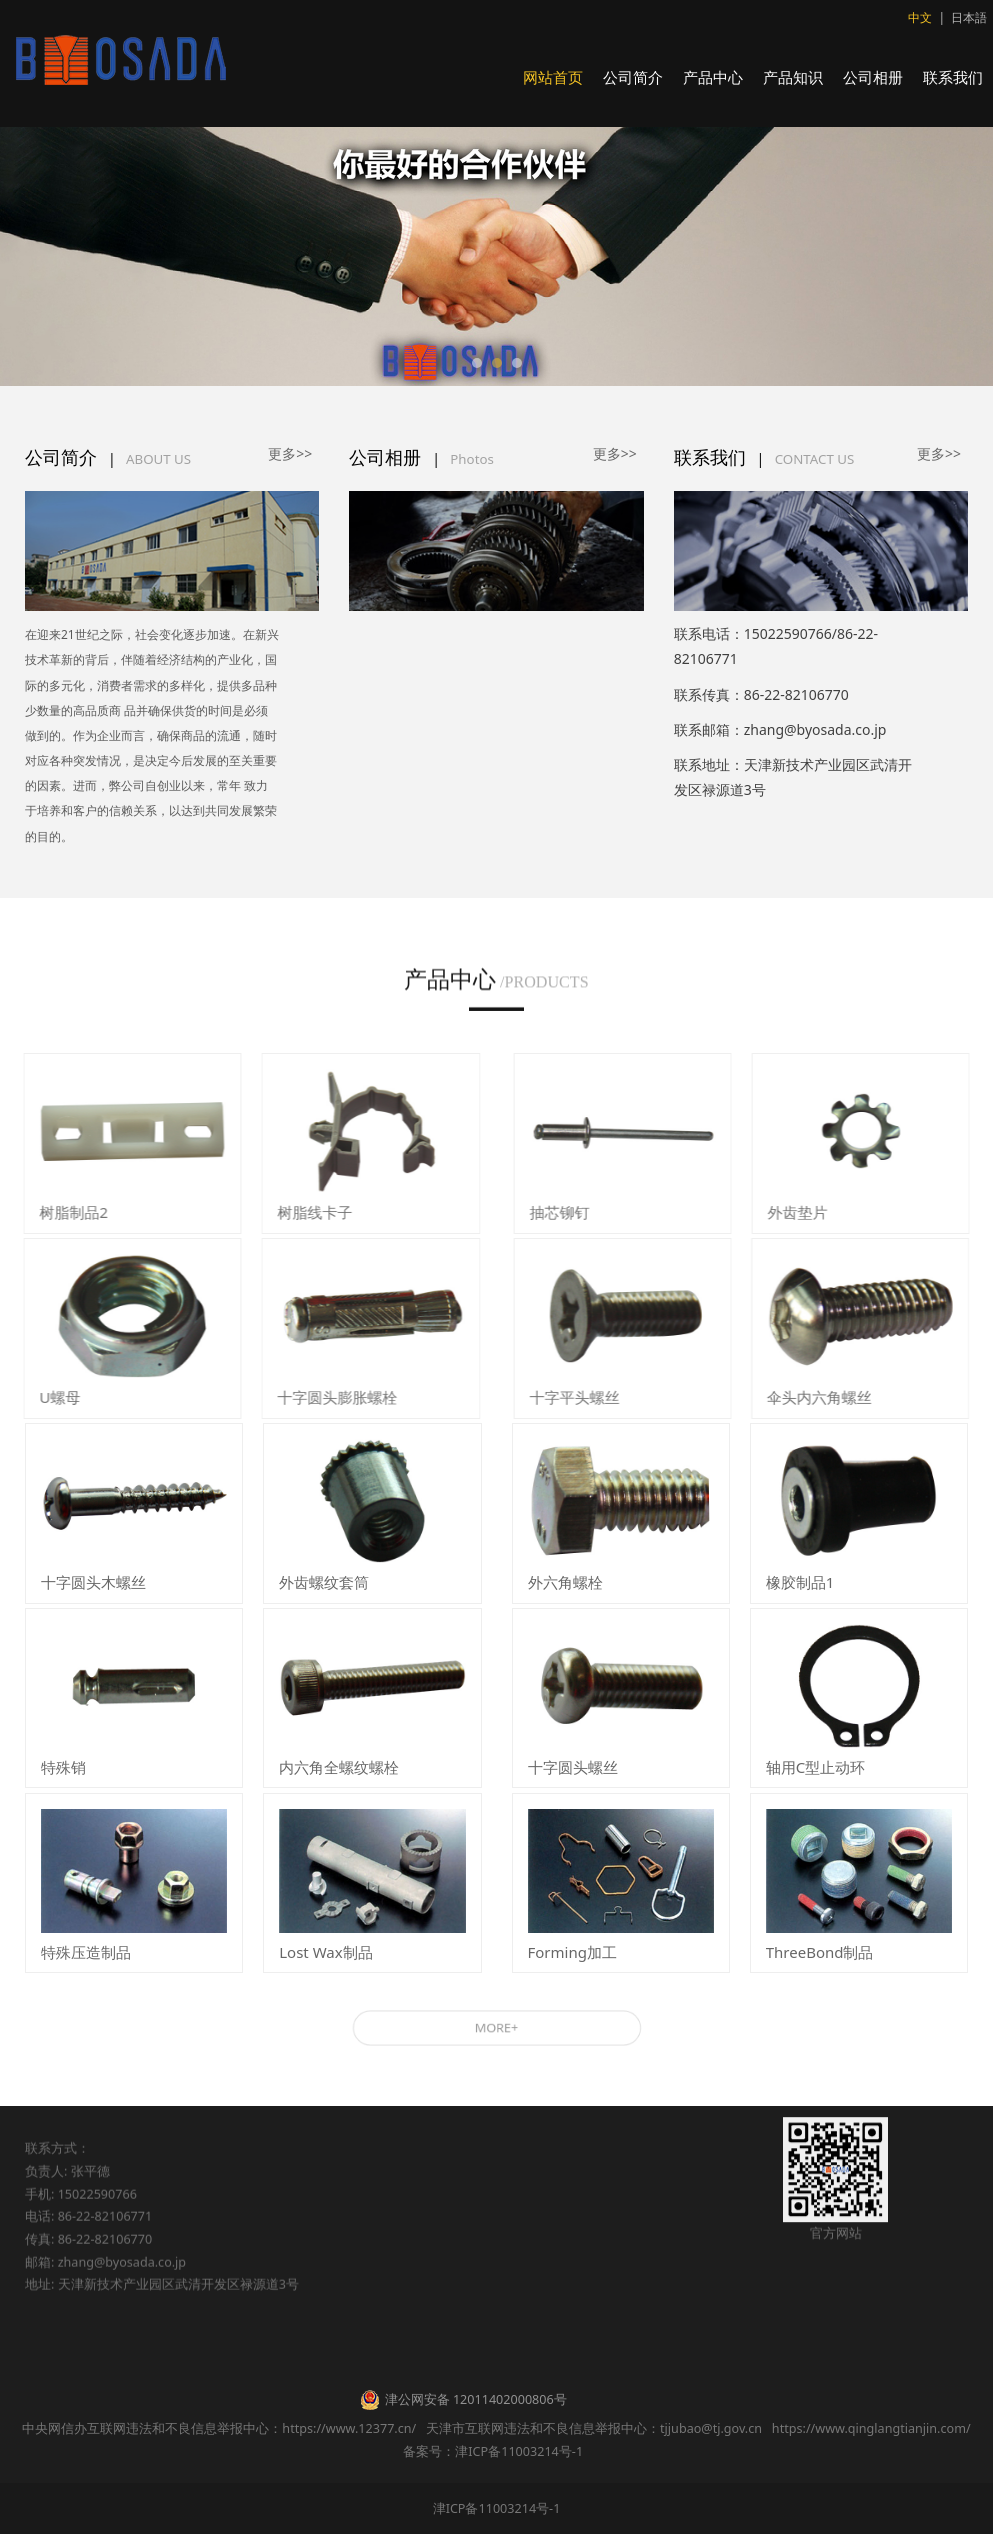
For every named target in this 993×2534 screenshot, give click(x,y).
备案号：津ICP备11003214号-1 (496, 2451)
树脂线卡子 (297, 1212)
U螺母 (42, 1397)
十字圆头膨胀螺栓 (320, 1397)
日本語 (969, 17)
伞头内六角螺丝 (836, 1397)
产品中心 (713, 77)
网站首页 (553, 77)
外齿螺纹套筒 (324, 1582)
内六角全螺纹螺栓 (339, 1767)
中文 (920, 17)
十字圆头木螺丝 (93, 1582)
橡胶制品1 (800, 1582)
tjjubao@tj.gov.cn (711, 2428)
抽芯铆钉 (577, 1212)
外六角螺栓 (565, 1582)
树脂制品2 (56, 1212)
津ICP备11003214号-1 (497, 2508)
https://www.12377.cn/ (349, 2428)
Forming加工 (572, 1952)
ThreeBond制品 (820, 1952)
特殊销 (63, 1767)
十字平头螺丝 (592, 1397)
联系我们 (953, 77)
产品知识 (793, 77)
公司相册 (873, 77)
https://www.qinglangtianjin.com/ (871, 2428)
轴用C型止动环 (815, 1767)
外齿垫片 (815, 1212)
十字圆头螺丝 (573, 1767)
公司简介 (633, 77)
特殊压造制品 (86, 1952)
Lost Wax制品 (325, 1952)
